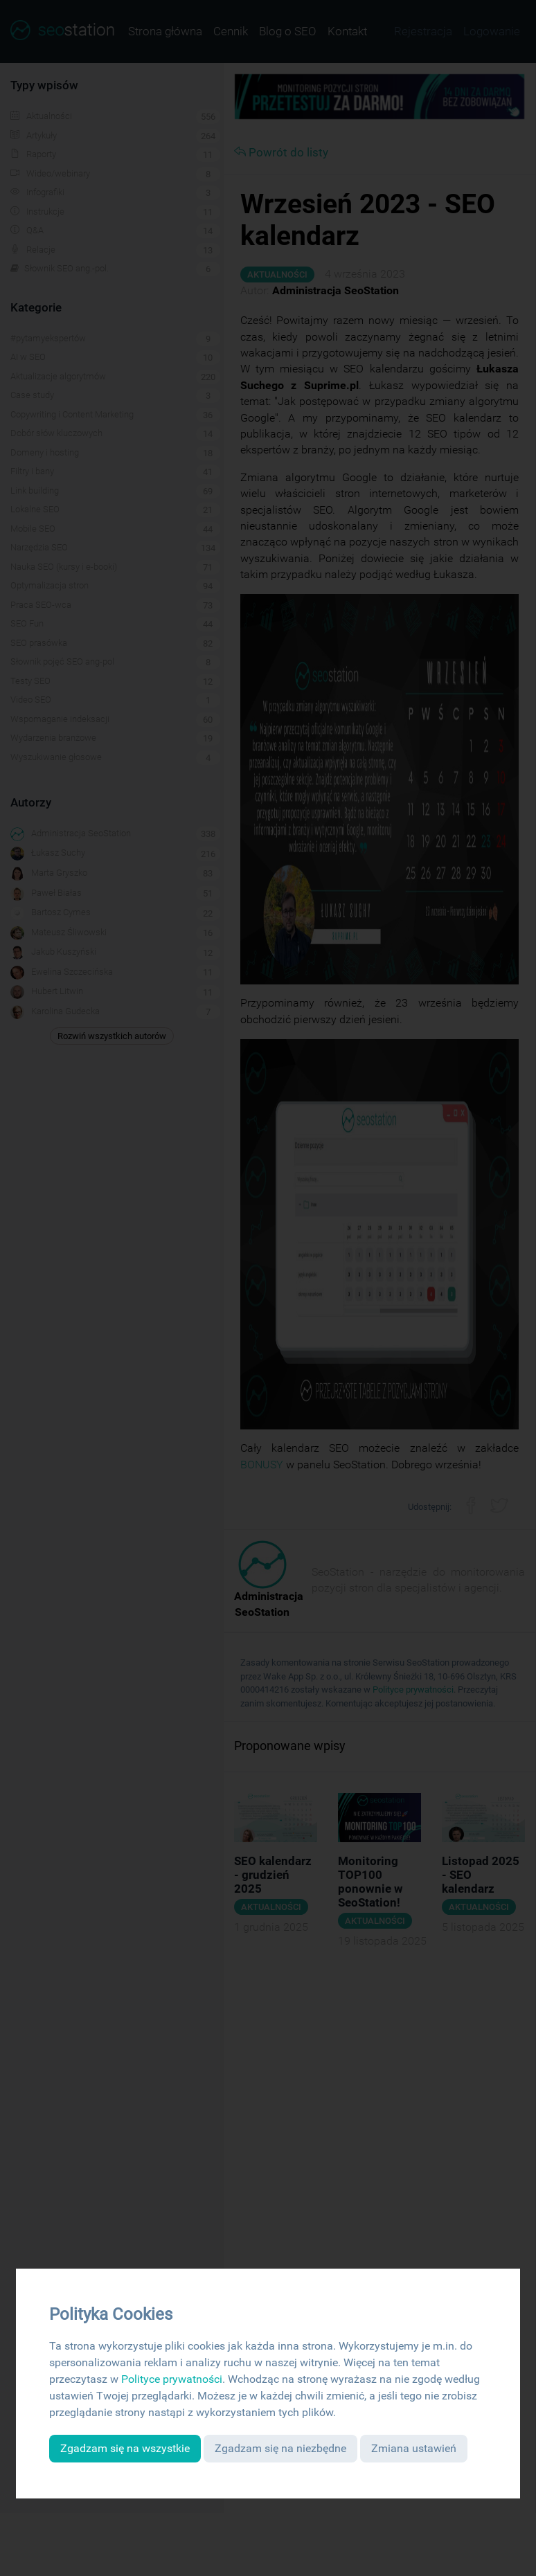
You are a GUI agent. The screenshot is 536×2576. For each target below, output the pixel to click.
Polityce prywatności (171, 2379)
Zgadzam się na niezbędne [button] (280, 2448)
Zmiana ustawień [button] (413, 2448)
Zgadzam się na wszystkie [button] (125, 2448)
